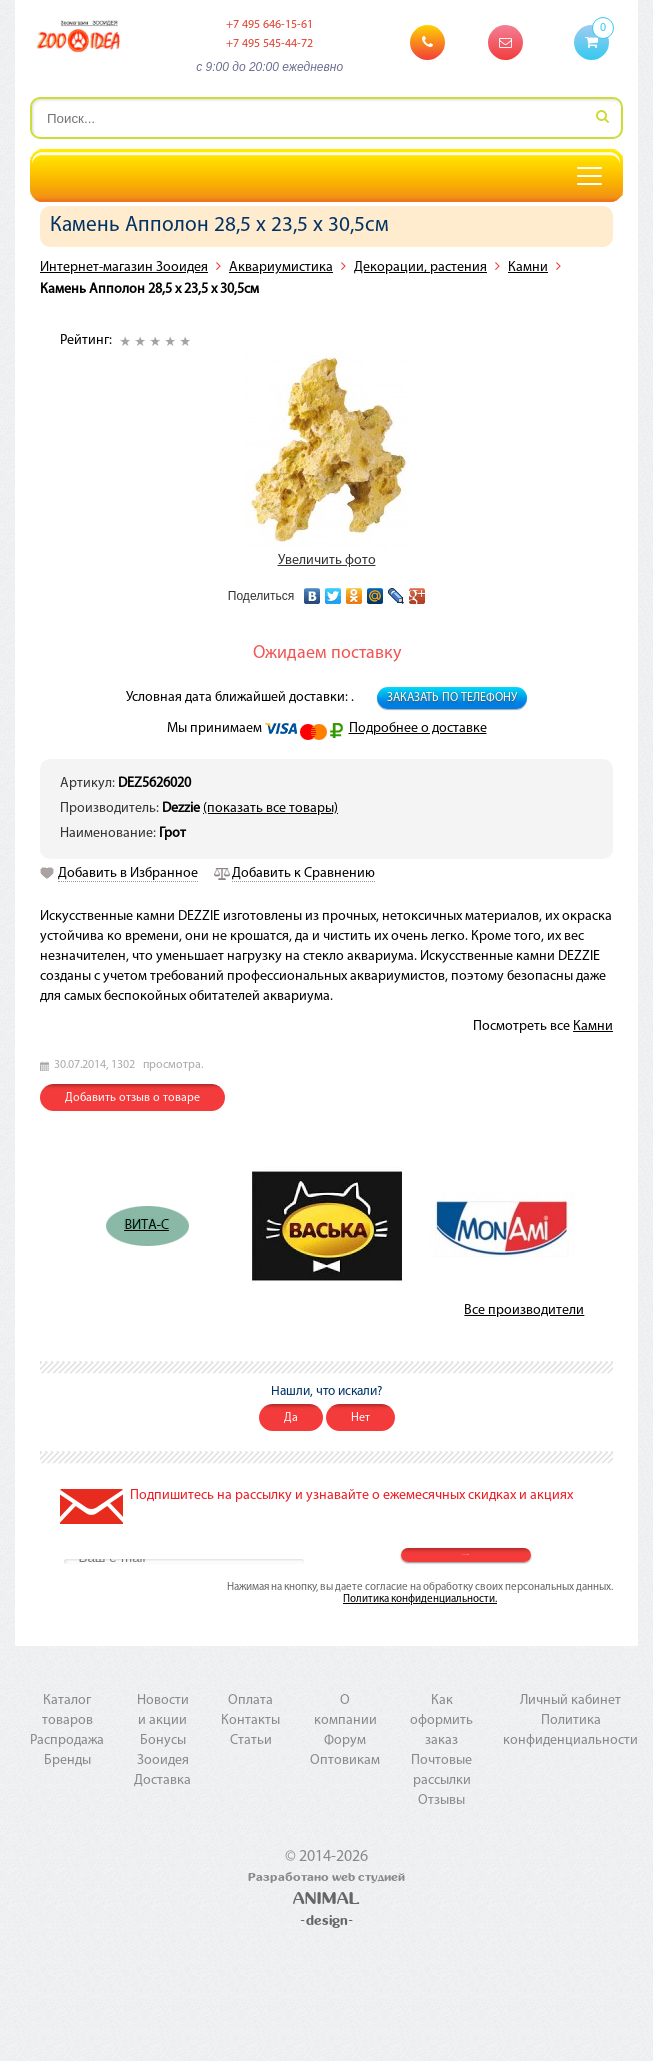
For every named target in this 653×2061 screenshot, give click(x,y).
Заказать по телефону (452, 698)
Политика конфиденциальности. (420, 1599)
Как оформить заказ (441, 1720)
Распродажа (67, 1740)
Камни (528, 267)
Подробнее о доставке (418, 728)
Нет (360, 1418)
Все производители (524, 1310)
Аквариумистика (281, 267)
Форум (345, 1740)
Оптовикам (345, 1760)
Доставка (162, 1780)
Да (291, 1418)
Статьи (251, 1740)
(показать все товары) (270, 808)
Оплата (250, 1700)
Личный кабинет (570, 1700)
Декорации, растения (420, 267)
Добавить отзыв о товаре (132, 1098)
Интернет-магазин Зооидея (124, 267)
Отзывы (441, 1800)
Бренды (67, 1760)
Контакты (250, 1720)
